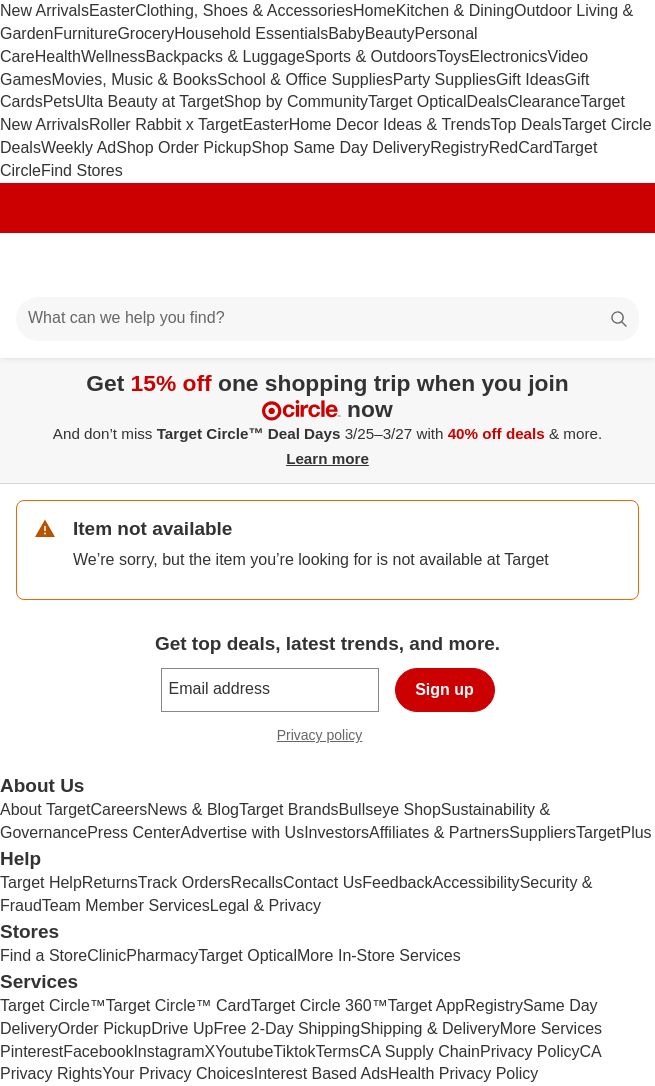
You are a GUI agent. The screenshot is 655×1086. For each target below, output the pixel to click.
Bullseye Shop (390, 809)
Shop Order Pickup (183, 147)
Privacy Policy (530, 1051)
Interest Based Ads (321, 1073)
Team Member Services (126, 905)
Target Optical (417, 101)
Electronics (508, 56)
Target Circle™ (53, 1005)
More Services (551, 1028)
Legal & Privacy (265, 905)
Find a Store (43, 955)
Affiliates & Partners (439, 832)
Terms (337, 1051)
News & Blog (193, 809)
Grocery (145, 33)
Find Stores (82, 170)
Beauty (390, 33)
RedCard (521, 147)
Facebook (98, 1051)
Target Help (41, 882)
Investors (336, 832)
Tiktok (294, 1051)
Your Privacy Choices (177, 1073)
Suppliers (542, 832)
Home (374, 10)
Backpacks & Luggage (225, 56)
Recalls (257, 882)
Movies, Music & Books (134, 79)
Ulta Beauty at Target (149, 101)
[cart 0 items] (613, 265)
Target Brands (289, 809)
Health (58, 56)
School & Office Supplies (305, 79)
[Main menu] (42, 265)
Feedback (397, 882)
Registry (459, 147)
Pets (59, 101)
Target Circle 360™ (319, 1005)
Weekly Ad (78, 147)
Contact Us (322, 882)
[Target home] (328, 265)
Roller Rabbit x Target (166, 124)
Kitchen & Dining (455, 10)
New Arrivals (44, 10)
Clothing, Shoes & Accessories (244, 10)
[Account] (561, 265)
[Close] (627, 381)
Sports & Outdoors (371, 56)
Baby (346, 33)
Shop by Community (296, 101)
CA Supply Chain (419, 1051)
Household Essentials (251, 33)
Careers (118, 809)
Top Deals (526, 124)
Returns (110, 882)
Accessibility (475, 882)
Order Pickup (104, 1028)
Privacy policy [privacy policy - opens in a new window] (328, 737)
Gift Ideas (530, 79)
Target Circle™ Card (178, 1005)
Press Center (133, 832)
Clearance (544, 101)
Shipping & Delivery (430, 1028)
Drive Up (182, 1028)
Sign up (444, 689)
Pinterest (31, 1051)
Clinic (106, 955)
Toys (452, 56)
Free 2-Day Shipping (286, 1028)
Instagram (168, 1051)
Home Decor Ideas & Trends (390, 124)
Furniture (85, 33)
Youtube (244, 1051)
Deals (487, 101)
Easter (112, 10)
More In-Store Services (379, 955)
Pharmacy (162, 955)
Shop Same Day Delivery (340, 147)
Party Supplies (444, 79)
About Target (45, 809)
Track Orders (184, 882)
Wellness (113, 56)
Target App (426, 1005)
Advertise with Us (243, 832)
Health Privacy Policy (463, 1073)
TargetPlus (614, 832)
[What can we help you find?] (327, 319)
